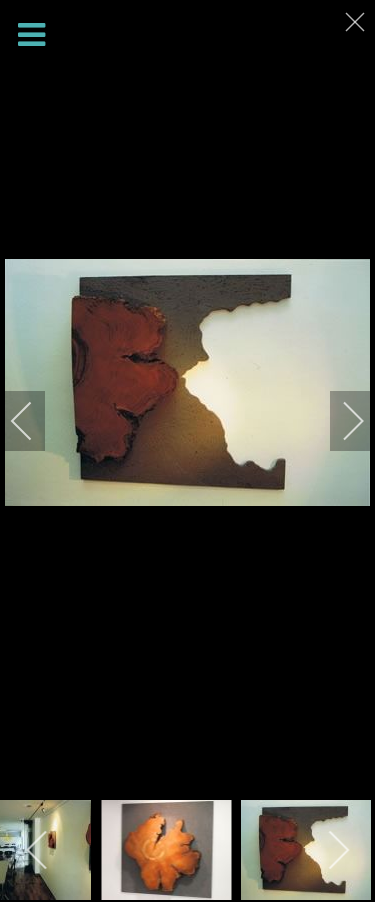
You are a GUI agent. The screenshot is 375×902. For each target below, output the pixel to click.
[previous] (35, 421)
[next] (340, 421)
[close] (357, 22)
